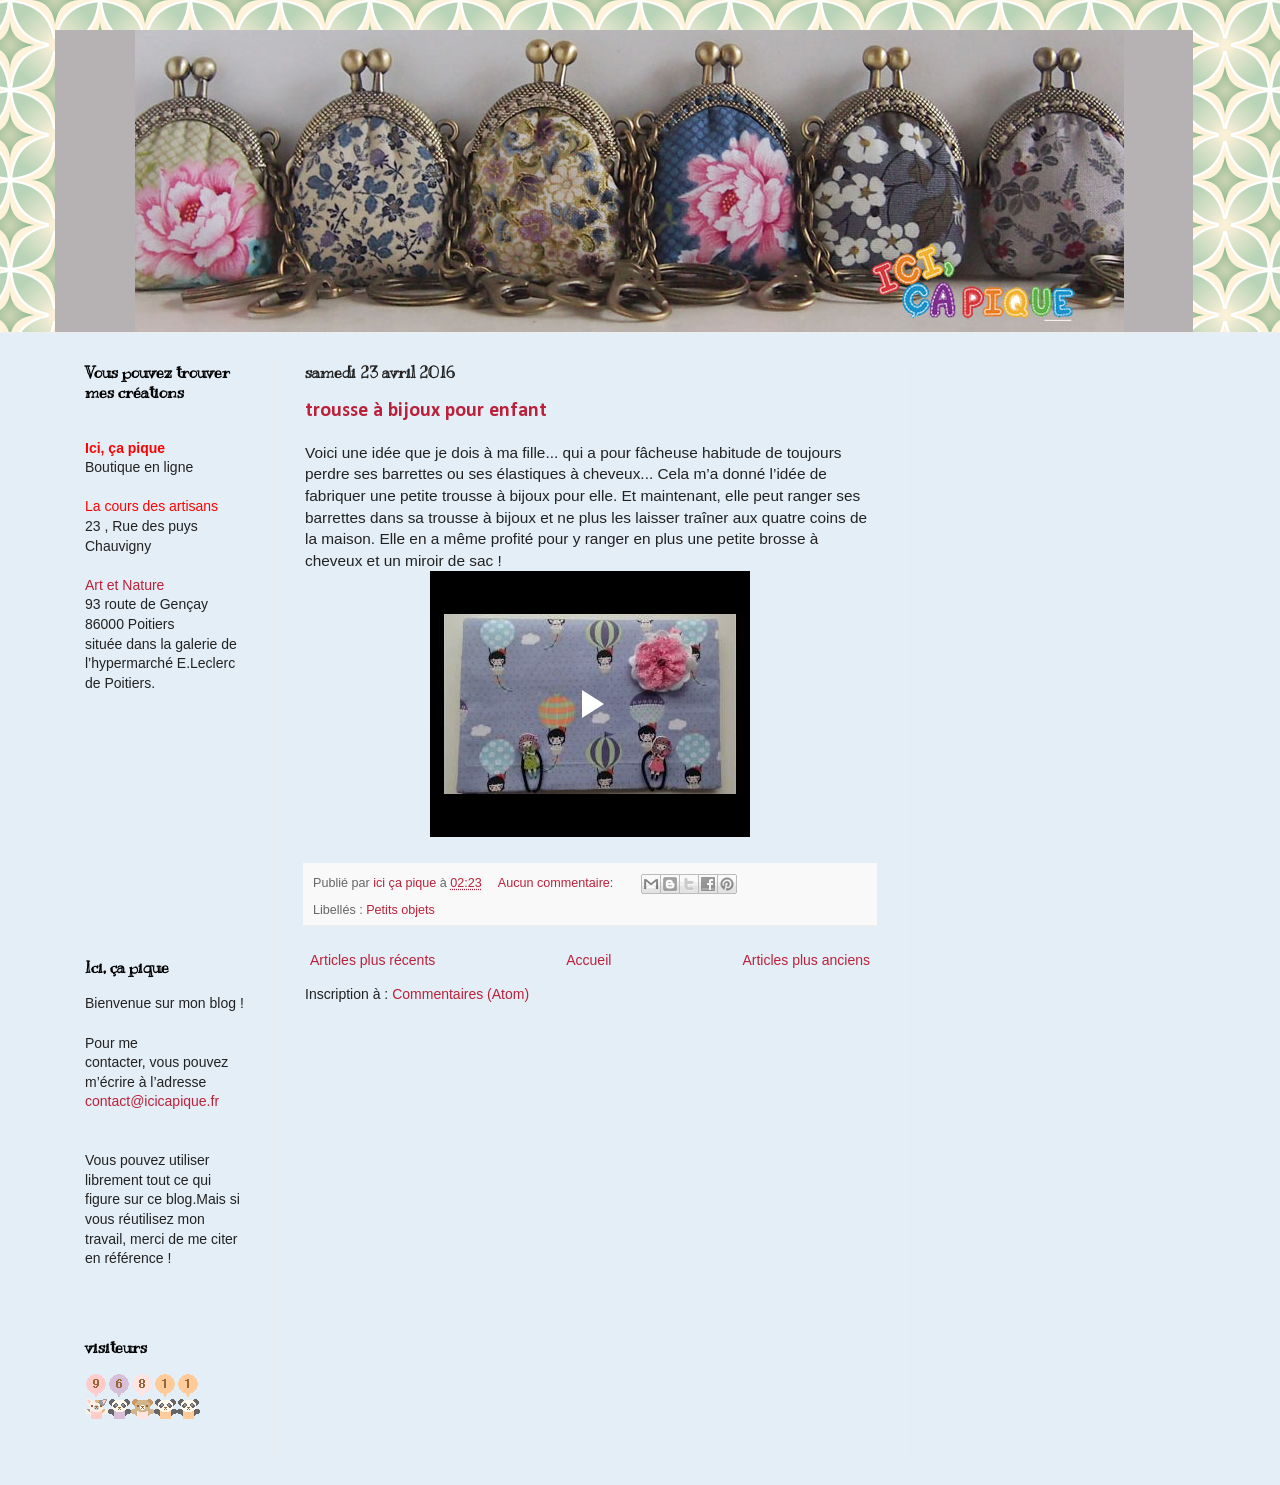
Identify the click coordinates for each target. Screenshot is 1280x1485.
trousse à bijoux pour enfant (426, 411)
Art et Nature (124, 585)
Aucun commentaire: (557, 883)
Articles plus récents (372, 960)
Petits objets (400, 910)
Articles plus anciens (806, 960)
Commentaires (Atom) (460, 994)
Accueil (588, 960)
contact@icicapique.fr (152, 1101)
